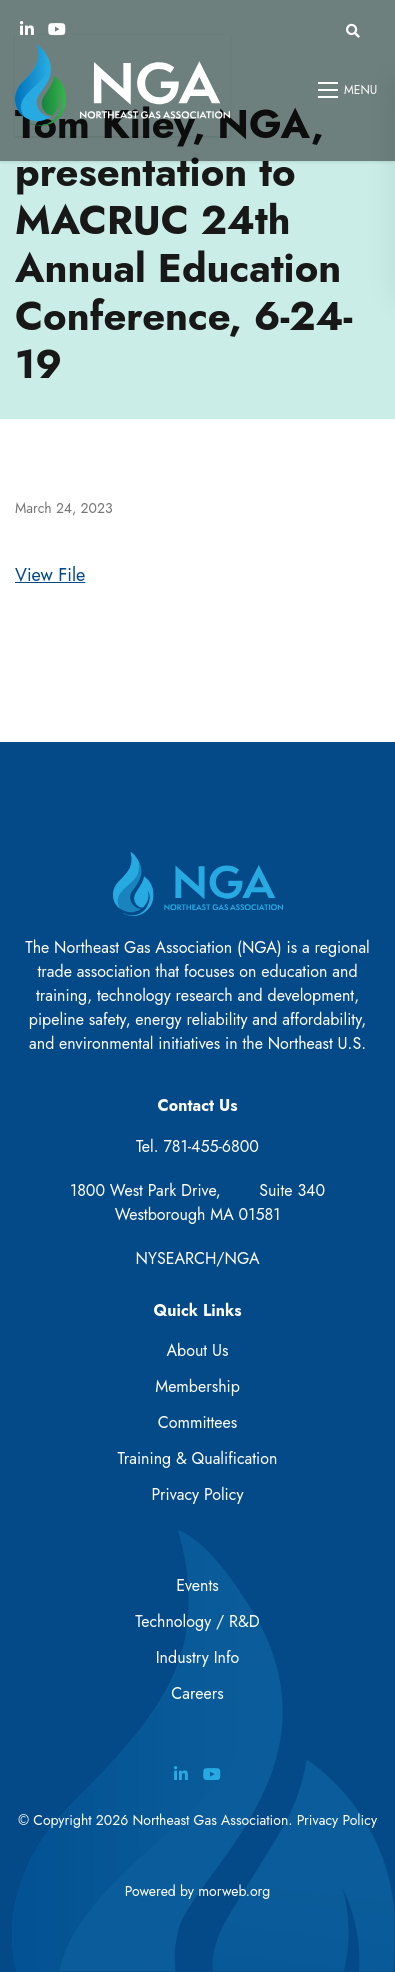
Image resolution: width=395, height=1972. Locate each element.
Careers (197, 1693)
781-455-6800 (211, 1146)
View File (50, 575)
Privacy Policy (198, 1494)
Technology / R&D (197, 1621)
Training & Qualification (198, 1458)
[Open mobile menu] (349, 90)
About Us (198, 1350)
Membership (197, 1386)
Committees (197, 1422)
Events (197, 1585)
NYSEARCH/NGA (198, 1258)
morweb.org (234, 1891)
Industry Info (198, 1657)
